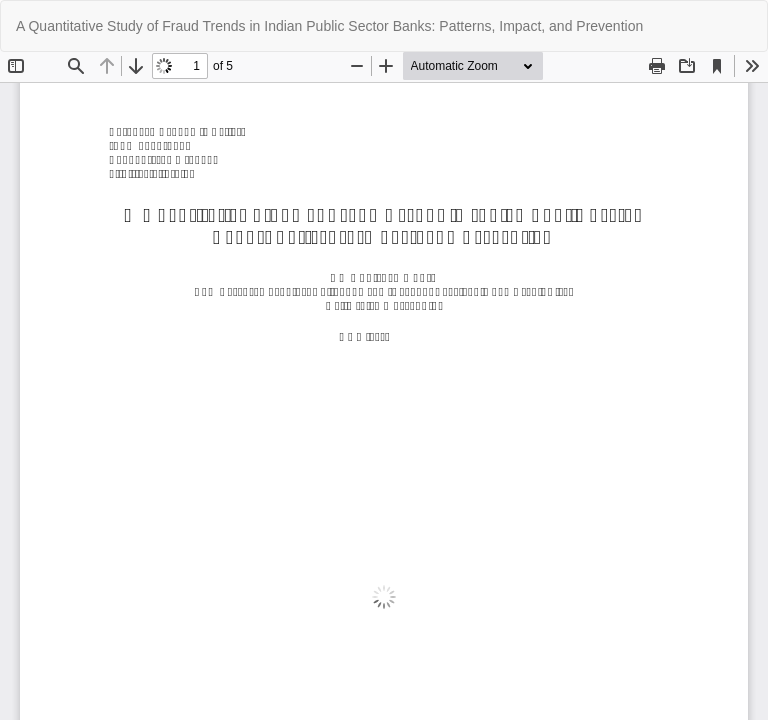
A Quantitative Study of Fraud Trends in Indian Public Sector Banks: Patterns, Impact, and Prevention (329, 26)
